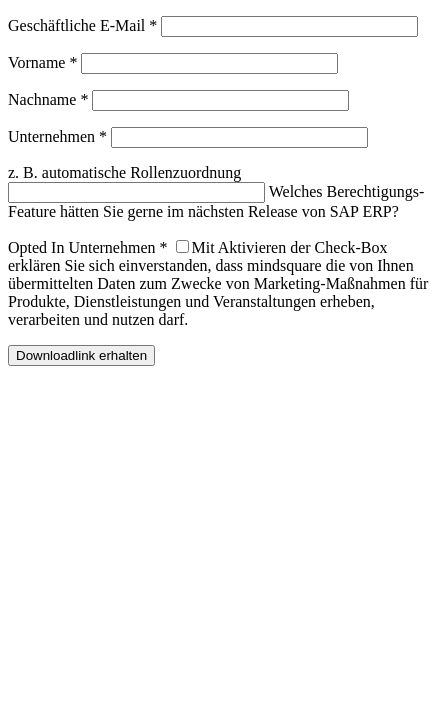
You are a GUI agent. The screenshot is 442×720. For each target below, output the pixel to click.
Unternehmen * (57, 136)
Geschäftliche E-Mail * (82, 25)
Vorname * (42, 62)
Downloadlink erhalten (81, 355)
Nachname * (48, 99)
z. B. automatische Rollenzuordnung (124, 172)
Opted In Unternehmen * (88, 247)
